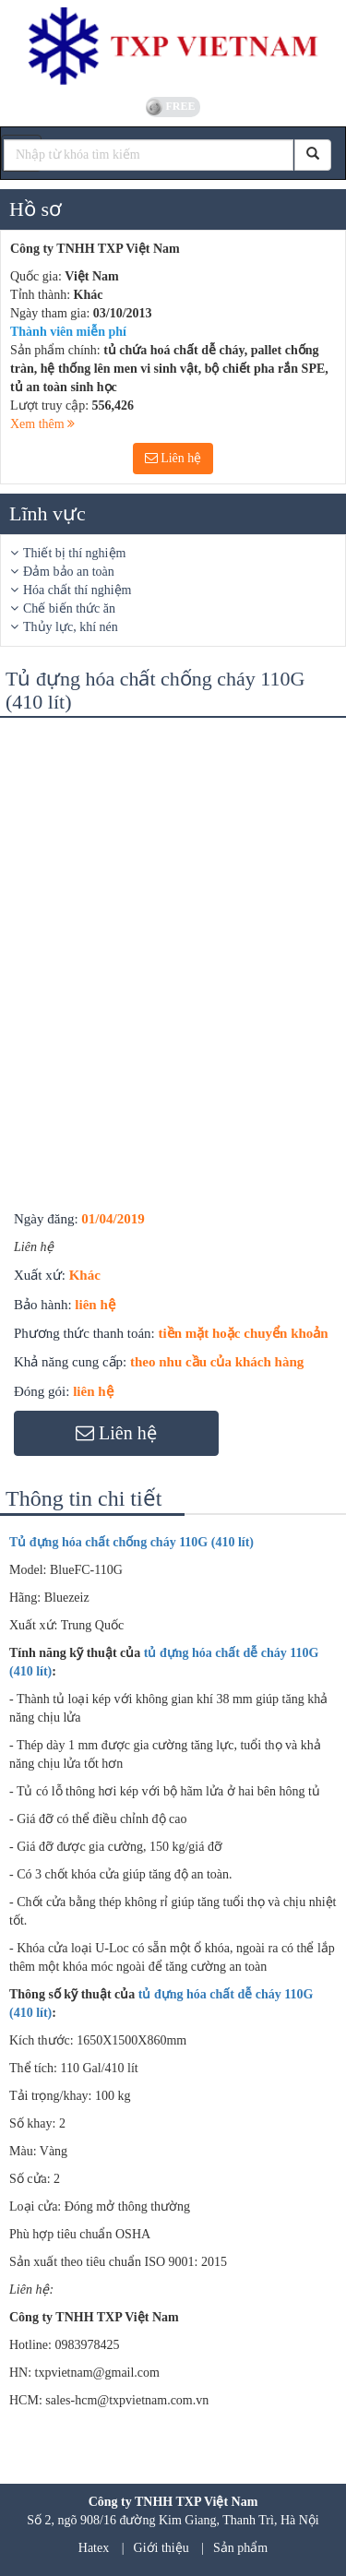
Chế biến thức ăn (69, 608)
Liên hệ (173, 458)
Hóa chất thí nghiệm (77, 590)
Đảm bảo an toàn (68, 571)
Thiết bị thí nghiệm (74, 553)
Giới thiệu (161, 2548)
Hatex (93, 2548)
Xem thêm (42, 424)
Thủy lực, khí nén (70, 627)
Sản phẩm (240, 2548)
